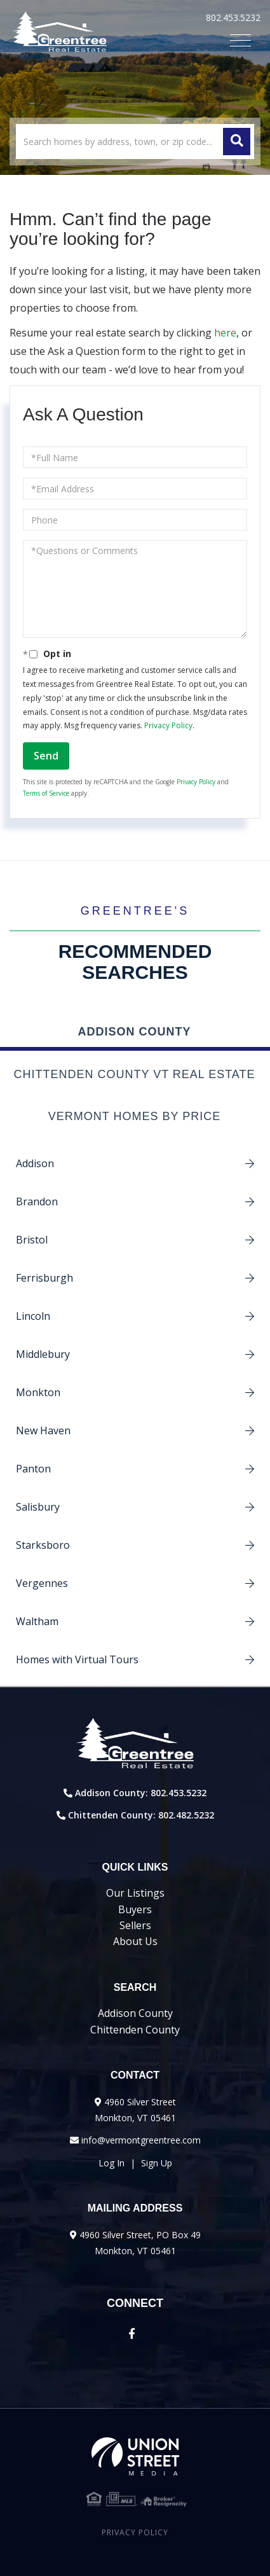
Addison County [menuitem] (135, 2013)
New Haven (43, 1430)
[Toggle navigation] (240, 40)
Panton (33, 1469)
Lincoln (33, 1316)
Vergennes (42, 1583)
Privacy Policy (168, 725)
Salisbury (38, 1507)
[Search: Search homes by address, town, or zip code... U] (135, 141)
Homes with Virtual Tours (77, 1659)
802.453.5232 (233, 17)
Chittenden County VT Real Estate (134, 1074)
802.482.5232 (186, 1815)
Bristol (32, 1240)
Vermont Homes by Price (134, 1116)
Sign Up (156, 2163)
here (225, 333)
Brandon (37, 1201)
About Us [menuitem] (135, 1941)
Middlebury (43, 1354)
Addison (35, 1163)
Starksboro (43, 1545)
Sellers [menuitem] (135, 1925)
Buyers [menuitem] (135, 1909)
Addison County (134, 1031)
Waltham (37, 1621)
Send (46, 756)
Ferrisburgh (44, 1278)
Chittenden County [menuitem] (135, 2030)
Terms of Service (46, 793)
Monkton (38, 1392)
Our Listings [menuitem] (135, 1893)
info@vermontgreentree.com (141, 2140)
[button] (236, 141)
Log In (111, 2163)
